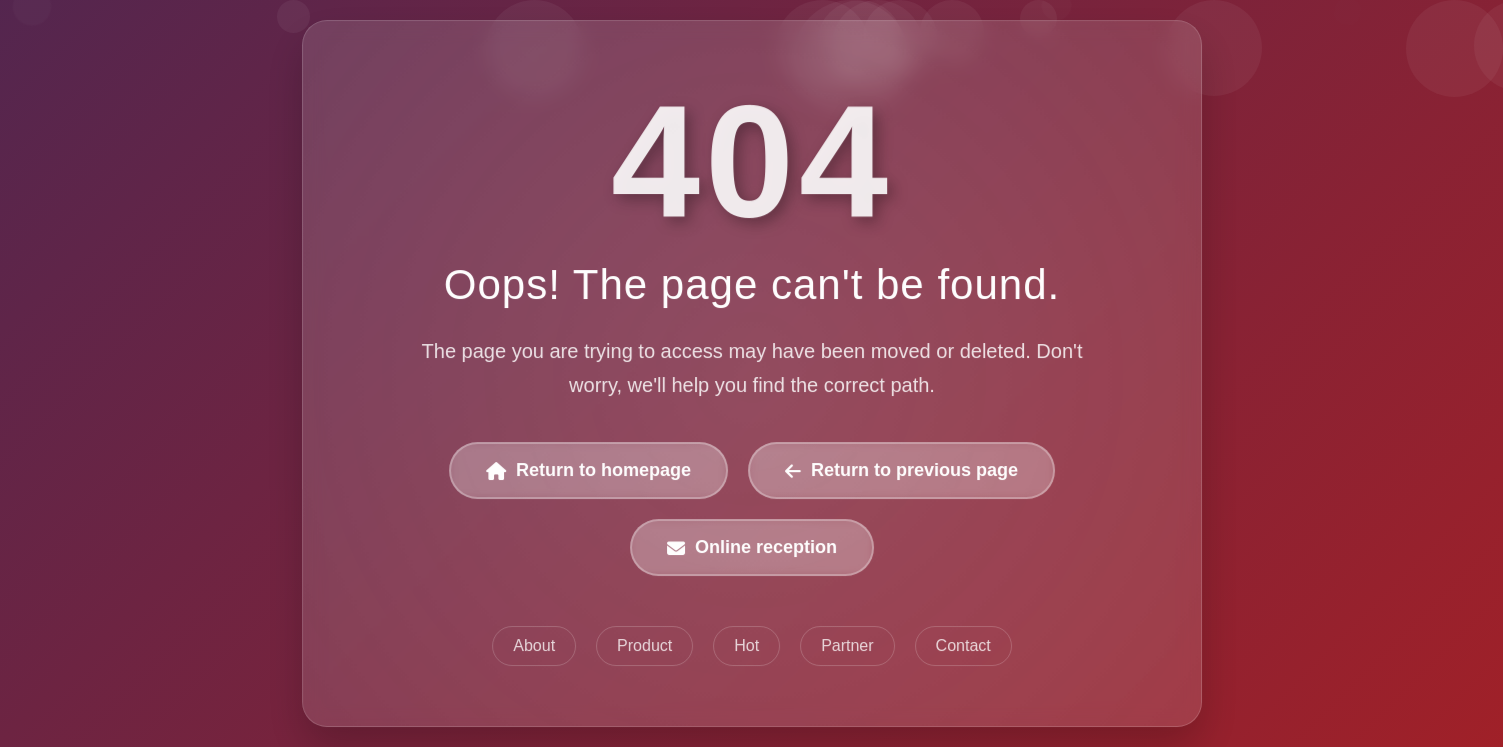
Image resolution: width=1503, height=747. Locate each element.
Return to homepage (588, 471)
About (534, 645)
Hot (746, 645)
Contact (962, 645)
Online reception (752, 547)
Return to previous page (900, 471)
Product (644, 645)
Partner (847, 645)
